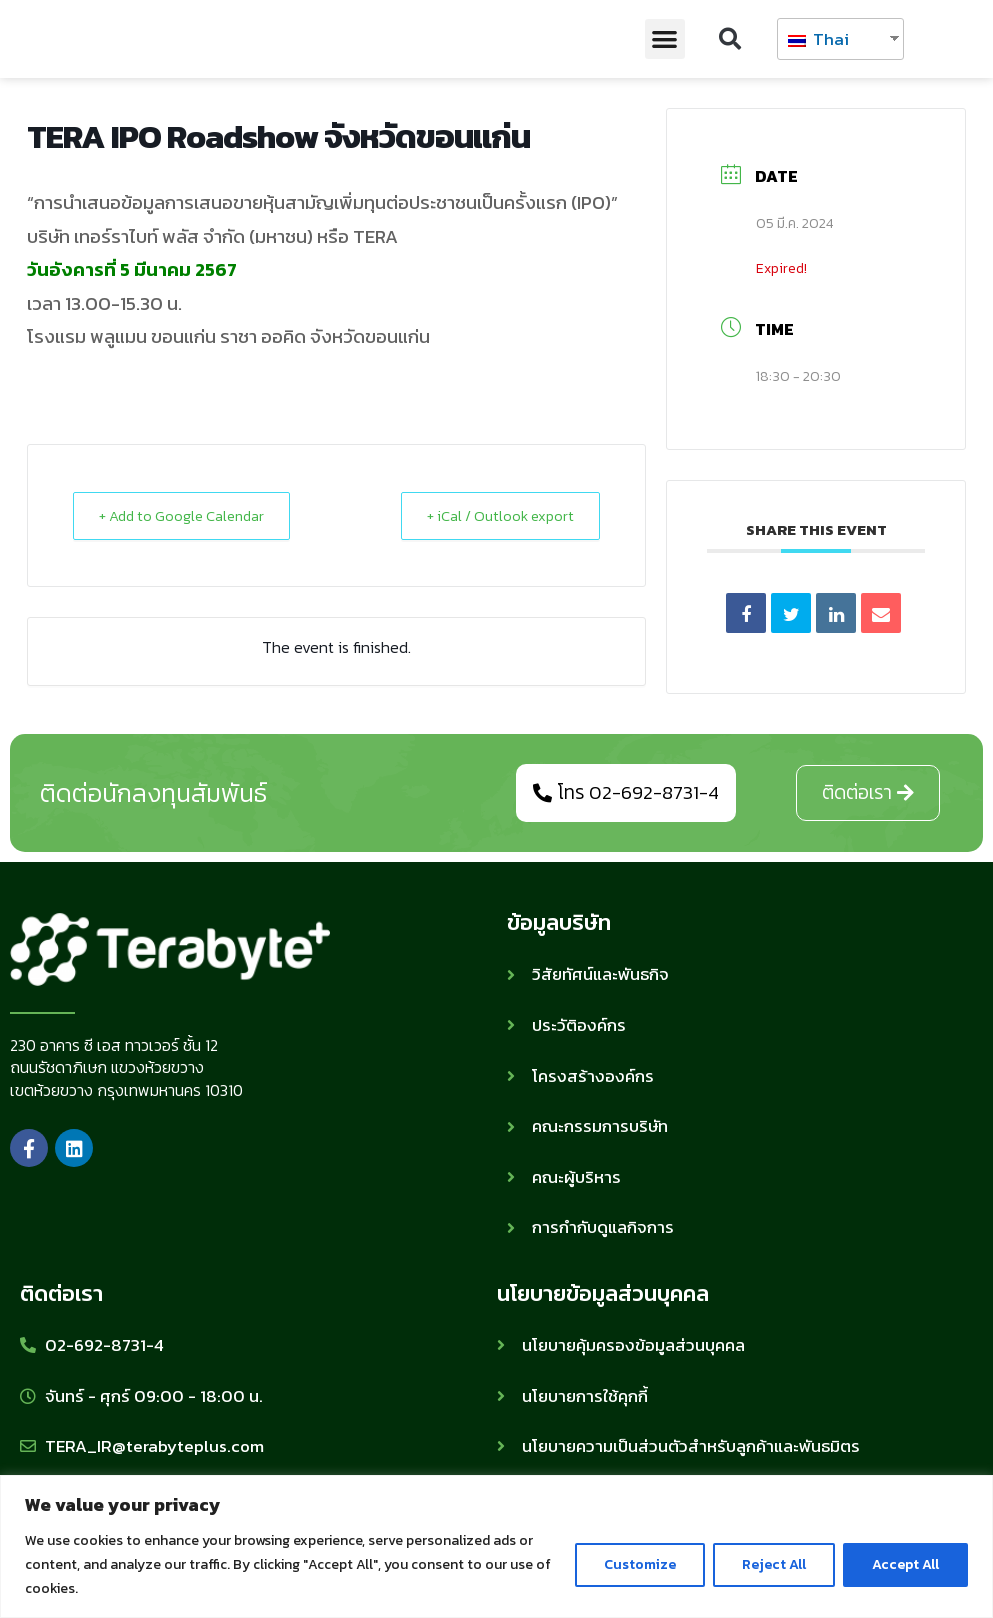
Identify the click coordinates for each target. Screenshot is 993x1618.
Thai (818, 39)
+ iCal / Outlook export (497, 515)
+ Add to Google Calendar (186, 515)
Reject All (774, 1564)
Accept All (905, 1564)
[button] (665, 39)
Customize (640, 1564)
